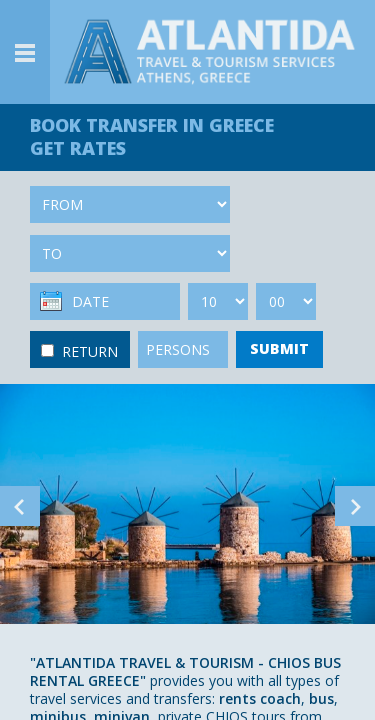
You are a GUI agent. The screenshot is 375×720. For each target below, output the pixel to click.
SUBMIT (279, 348)
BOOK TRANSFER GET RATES (152, 136)
